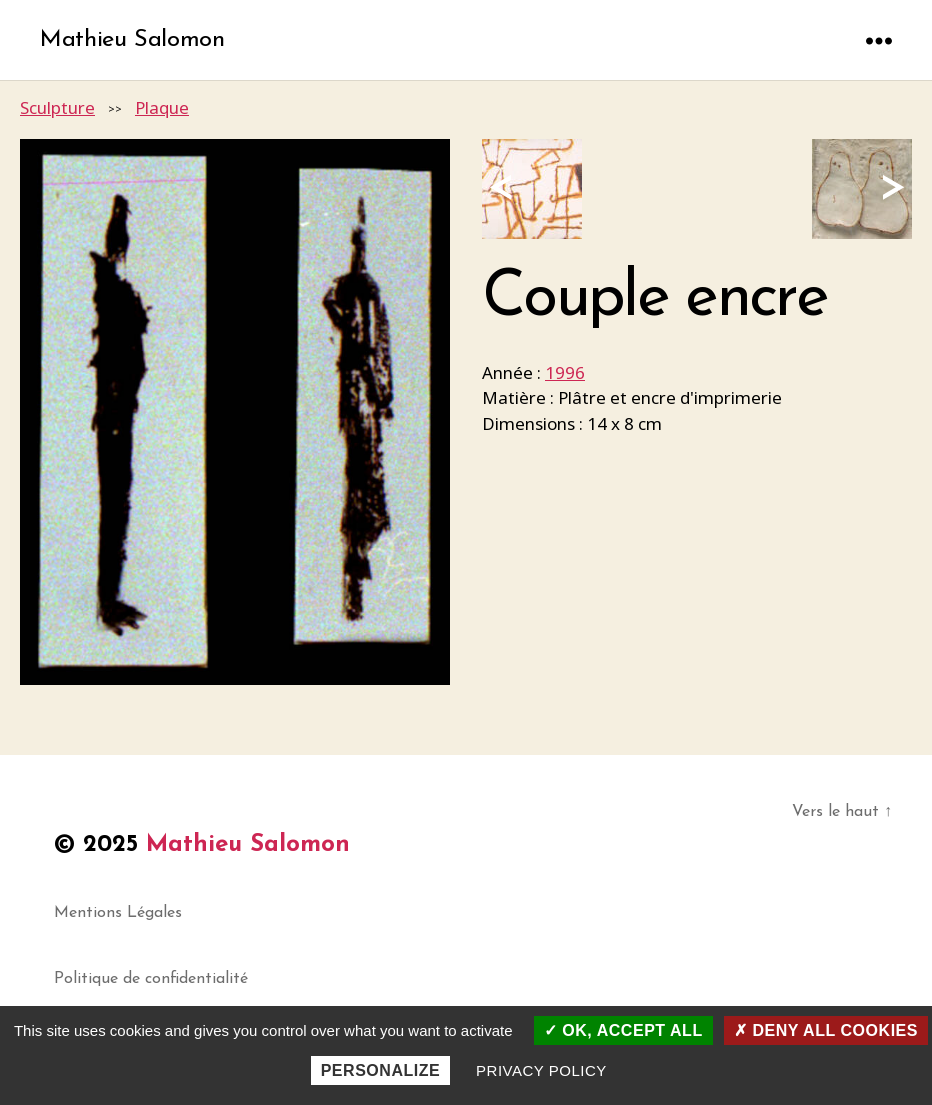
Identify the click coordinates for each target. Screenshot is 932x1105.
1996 (565, 372)
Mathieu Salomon (132, 40)
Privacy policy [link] (541, 1070)
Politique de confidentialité (151, 979)
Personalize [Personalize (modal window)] (381, 1070)
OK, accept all (623, 1030)
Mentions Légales (118, 913)
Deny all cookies (826, 1030)
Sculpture (57, 107)
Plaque (162, 107)
